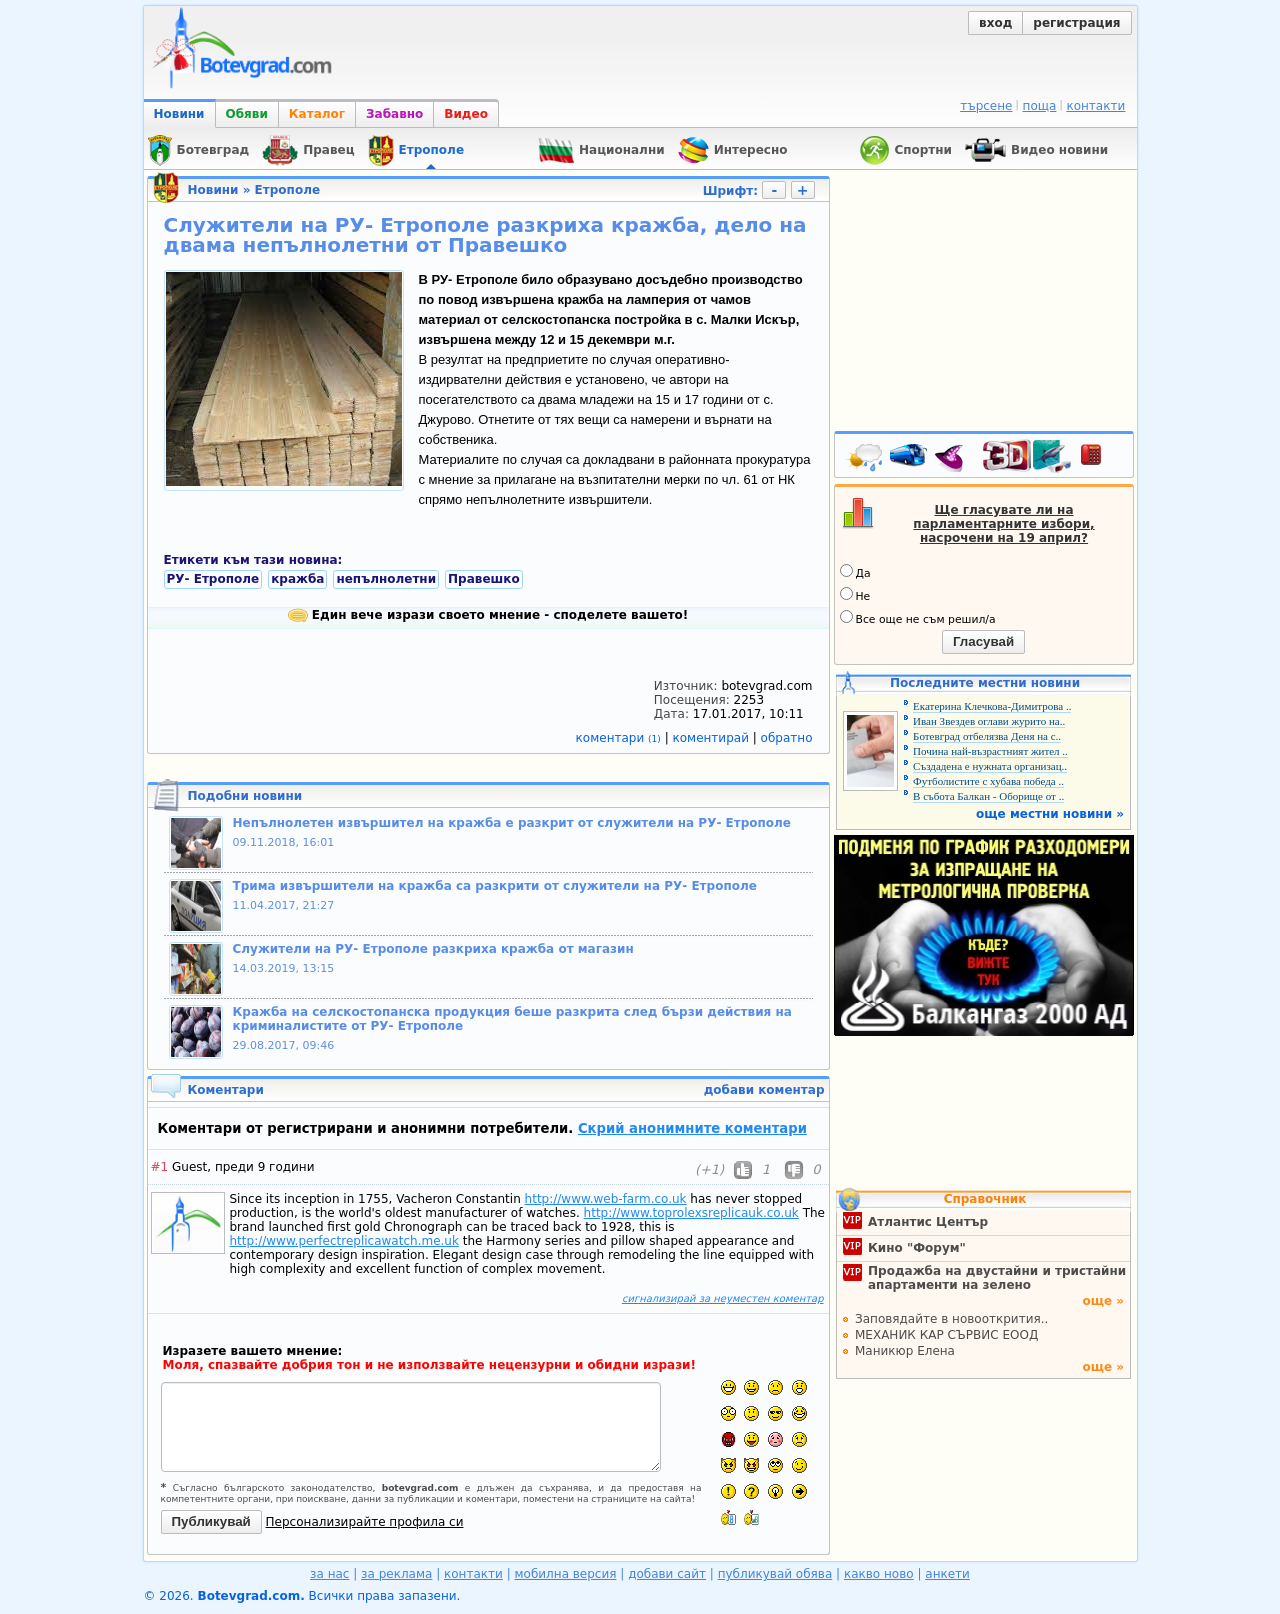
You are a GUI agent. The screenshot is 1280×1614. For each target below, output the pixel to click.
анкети (947, 1574)
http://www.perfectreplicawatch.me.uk (344, 1241)
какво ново (879, 1574)
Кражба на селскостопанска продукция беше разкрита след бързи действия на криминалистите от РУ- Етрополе (512, 1019)
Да (855, 572)
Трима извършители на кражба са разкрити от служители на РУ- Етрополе (495, 886)
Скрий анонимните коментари (692, 1128)
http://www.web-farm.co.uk (606, 1199)
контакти (1095, 106)
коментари (620, 738)
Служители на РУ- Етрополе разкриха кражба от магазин (433, 949)
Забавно (394, 114)
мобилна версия (566, 1574)
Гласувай (983, 641)
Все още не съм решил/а (918, 618)
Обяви (247, 114)
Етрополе (287, 190)
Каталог (317, 114)
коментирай (713, 738)
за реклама (396, 1574)
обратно (787, 738)
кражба (297, 579)
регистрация (1076, 23)
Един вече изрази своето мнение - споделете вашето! (488, 615)
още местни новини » (1050, 814)
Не (855, 595)
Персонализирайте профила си (365, 1522)
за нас (329, 1574)
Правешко (484, 579)
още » (1103, 1301)
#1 (160, 1167)
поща (1040, 106)
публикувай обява (775, 1574)
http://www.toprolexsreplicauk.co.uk (691, 1213)
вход (995, 23)
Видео (466, 114)
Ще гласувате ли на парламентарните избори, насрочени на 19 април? (1003, 524)
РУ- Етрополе (213, 579)
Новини (179, 114)
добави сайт (667, 1574)
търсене (986, 106)
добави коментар (764, 1090)
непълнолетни (386, 579)
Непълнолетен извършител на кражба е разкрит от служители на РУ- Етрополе (512, 823)
